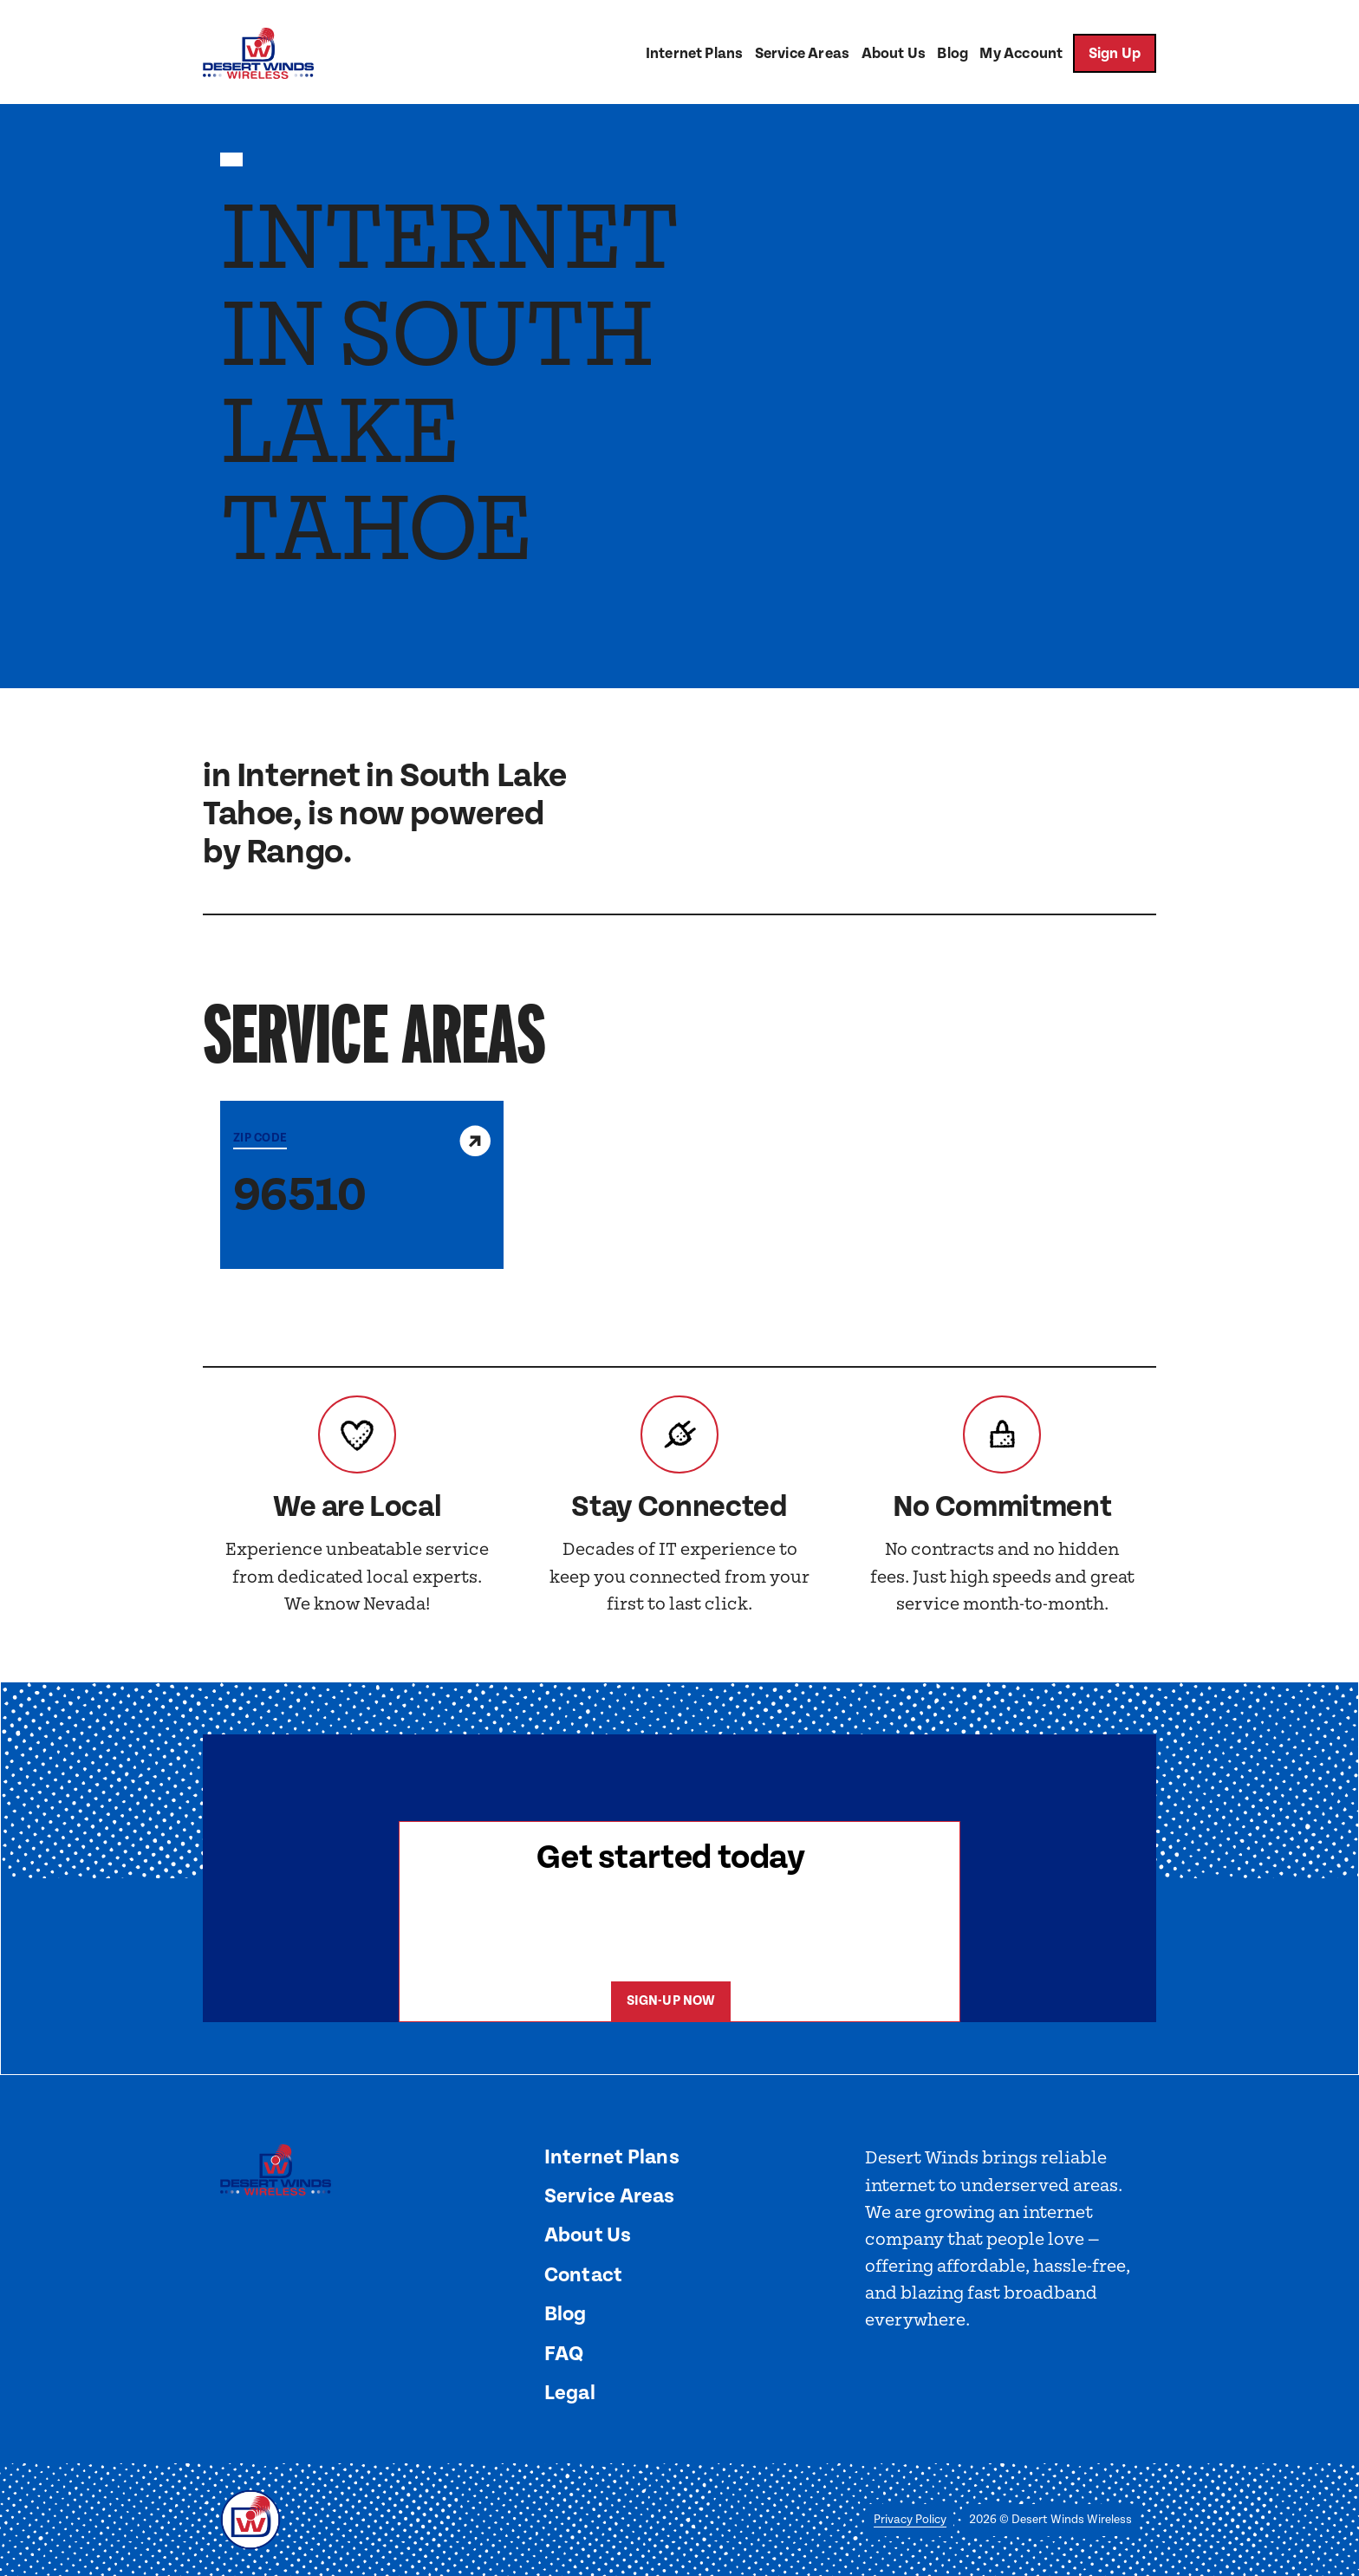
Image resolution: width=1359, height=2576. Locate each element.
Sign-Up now (671, 2001)
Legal (569, 2393)
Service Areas (802, 53)
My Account (1021, 53)
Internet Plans (694, 53)
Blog (952, 53)
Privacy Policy (910, 2520)
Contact (583, 2275)
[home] (258, 53)
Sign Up (1115, 53)
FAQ (564, 2354)
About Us (894, 53)
